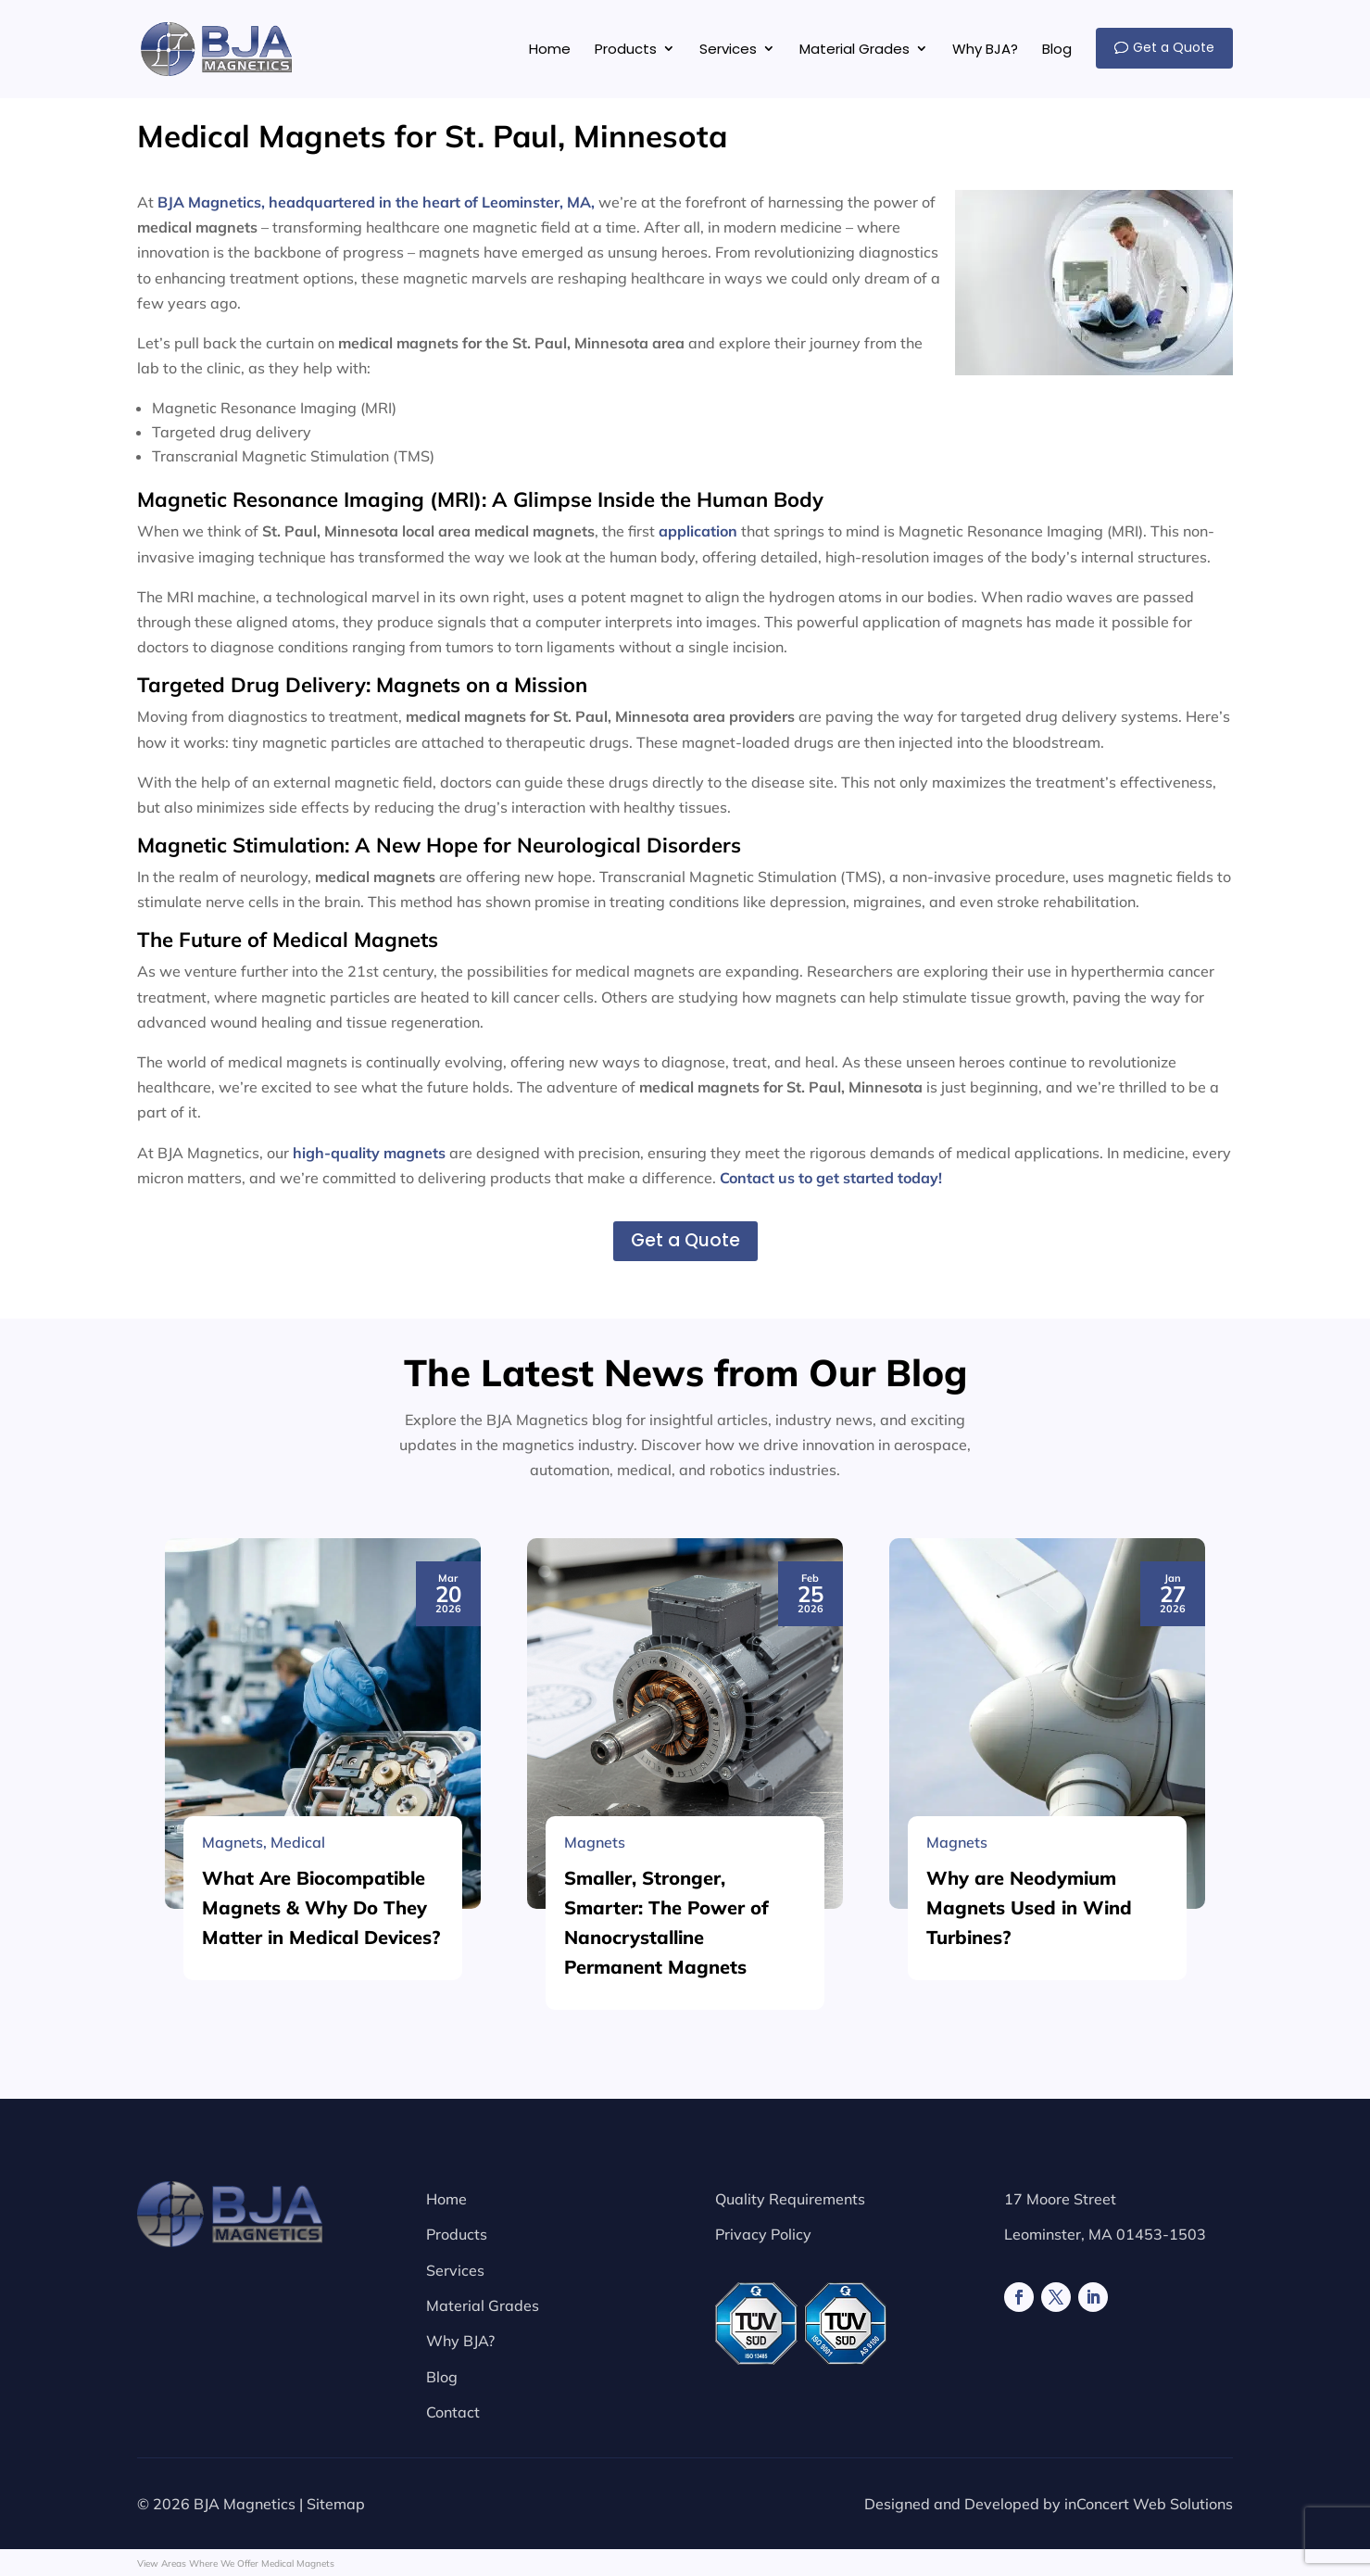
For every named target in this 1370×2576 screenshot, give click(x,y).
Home (446, 2199)
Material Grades (482, 2305)
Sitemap (336, 2503)
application (698, 531)
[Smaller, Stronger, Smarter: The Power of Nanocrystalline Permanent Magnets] (685, 2179)
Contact (453, 2412)
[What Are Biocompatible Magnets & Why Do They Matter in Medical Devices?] (323, 2179)
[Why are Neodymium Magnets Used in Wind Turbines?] (1047, 2179)
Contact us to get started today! (831, 1177)
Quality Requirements (790, 2199)
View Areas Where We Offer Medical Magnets (235, 2563)
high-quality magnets (369, 1152)
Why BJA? (460, 2340)
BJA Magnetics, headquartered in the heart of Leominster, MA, (376, 202)
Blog (442, 2377)
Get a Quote (685, 1240)
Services (455, 2270)
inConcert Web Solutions (1148, 2503)
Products (456, 2234)
